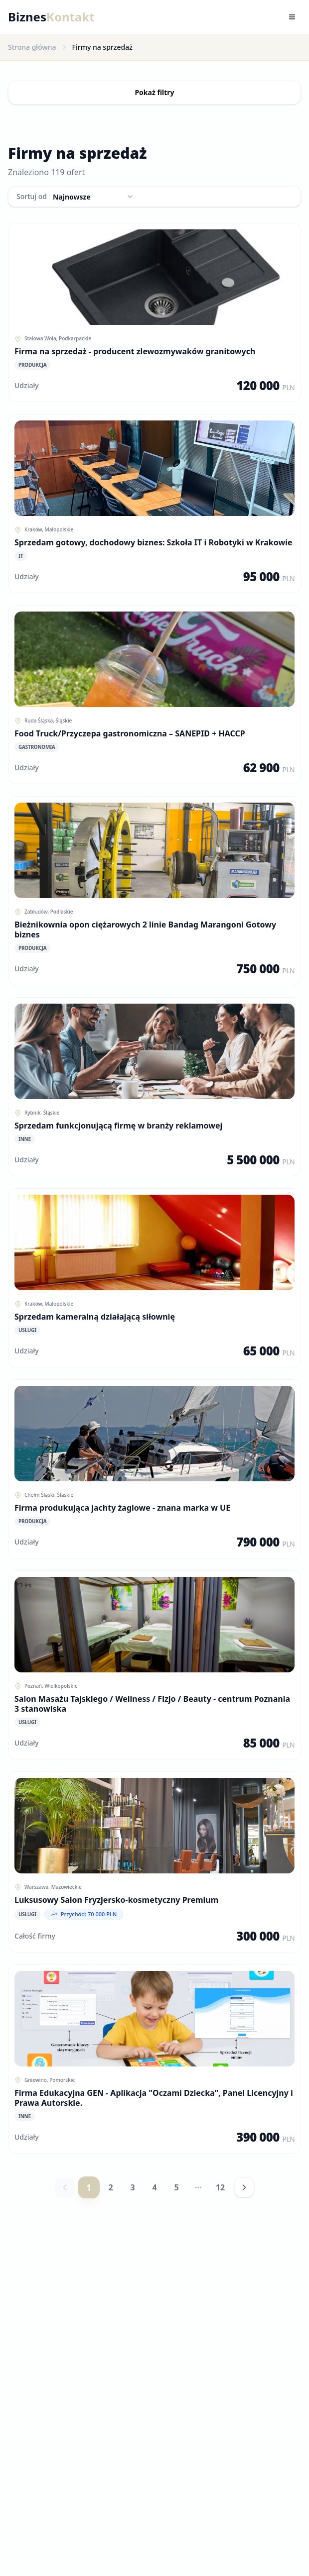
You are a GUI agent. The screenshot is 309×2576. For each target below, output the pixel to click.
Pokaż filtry (154, 92)
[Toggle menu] (292, 17)
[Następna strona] (244, 2187)
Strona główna (32, 47)
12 (220, 2187)
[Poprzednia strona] (65, 2187)
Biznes (51, 17)
